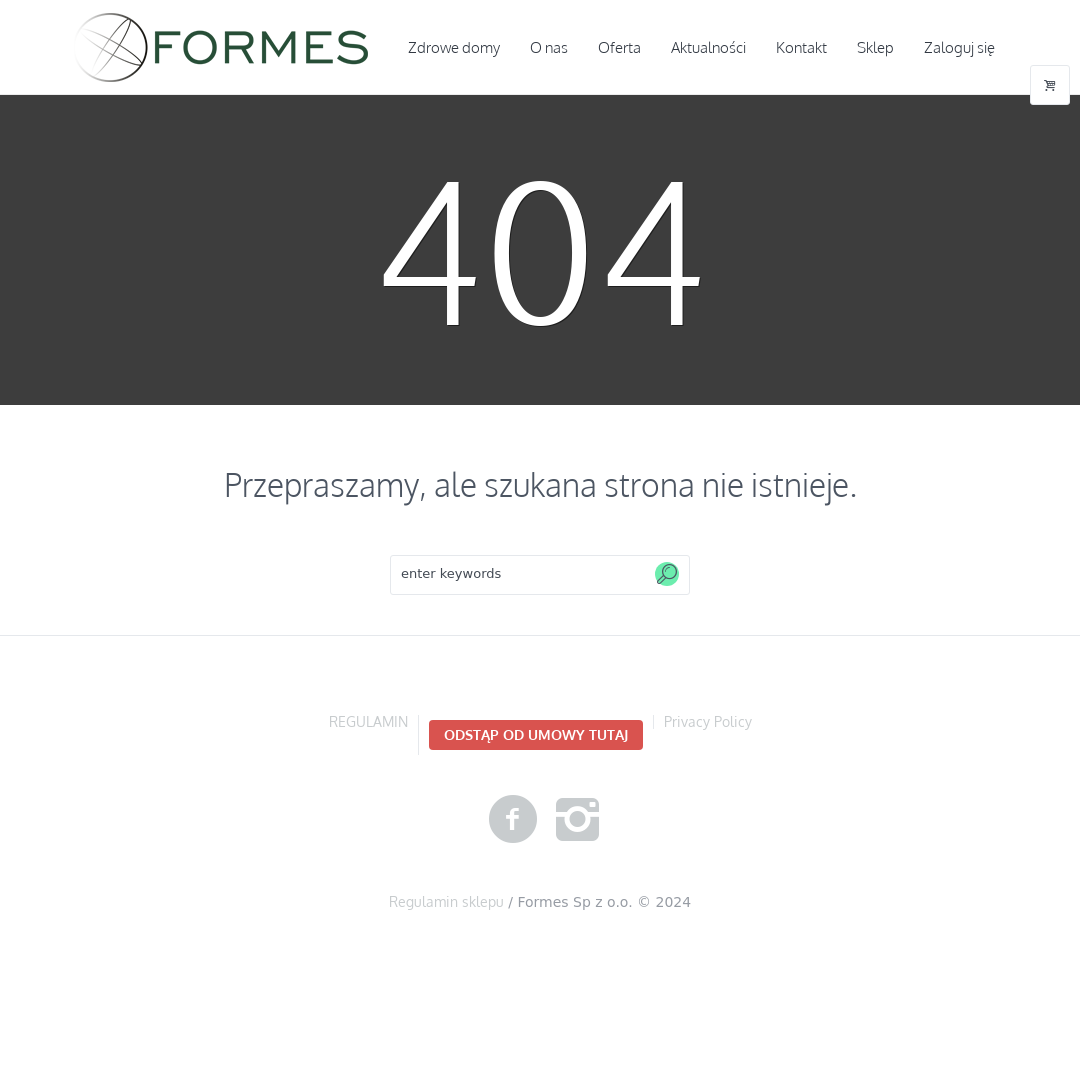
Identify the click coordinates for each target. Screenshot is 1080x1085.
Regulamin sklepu (446, 901)
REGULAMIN (368, 722)
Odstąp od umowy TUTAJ (536, 734)
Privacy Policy (708, 722)
